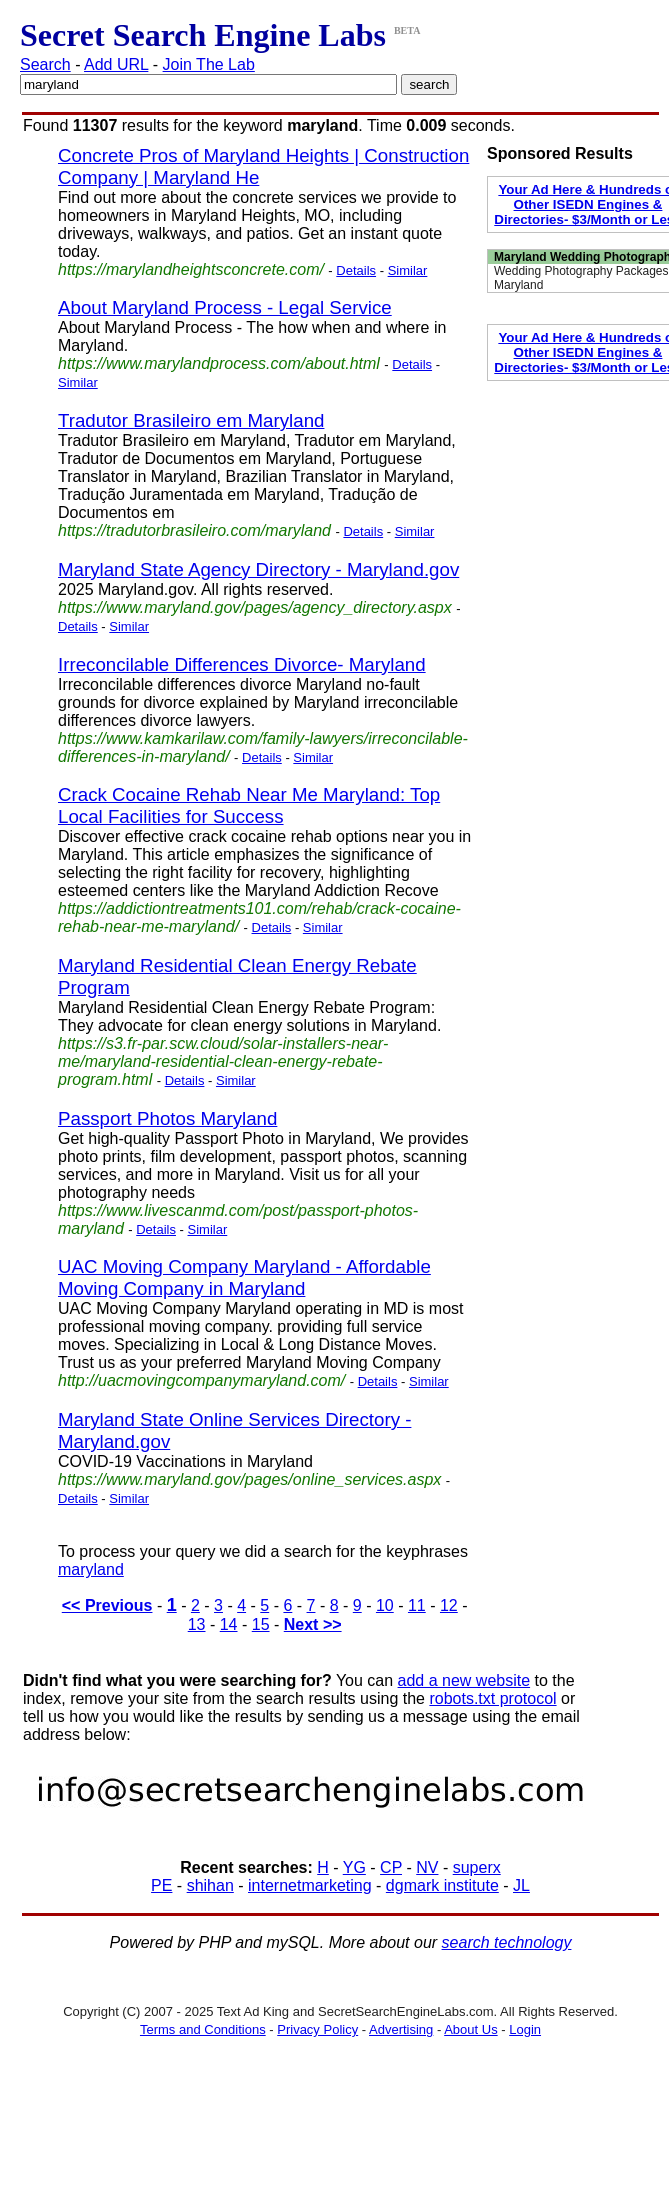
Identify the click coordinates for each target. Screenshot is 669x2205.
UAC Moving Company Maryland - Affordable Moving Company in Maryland (244, 1277)
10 (385, 1605)
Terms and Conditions (203, 2029)
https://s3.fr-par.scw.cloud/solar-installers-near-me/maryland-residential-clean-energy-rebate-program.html (223, 1061)
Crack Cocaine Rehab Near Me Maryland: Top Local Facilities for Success (249, 805)
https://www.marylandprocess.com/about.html (219, 363)
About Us (470, 2029)
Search (45, 64)
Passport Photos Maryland (167, 1118)
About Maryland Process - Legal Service (225, 307)
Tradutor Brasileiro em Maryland (191, 420)
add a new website (464, 1680)
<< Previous (107, 1605)
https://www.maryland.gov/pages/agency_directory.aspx (255, 607)
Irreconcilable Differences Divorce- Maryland (242, 664)
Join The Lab (209, 64)
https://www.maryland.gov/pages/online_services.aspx (249, 1479)
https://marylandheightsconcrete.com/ (191, 269)
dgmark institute (442, 1885)
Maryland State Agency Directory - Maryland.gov (258, 569)
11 (417, 1605)
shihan (210, 1885)
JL (521, 1885)
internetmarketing (310, 1885)
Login (525, 2029)
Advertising (401, 2029)
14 (229, 1624)
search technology (507, 1942)
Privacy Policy (317, 2029)
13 (197, 1624)
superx (477, 1867)
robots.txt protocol (492, 1698)
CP (391, 1867)
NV (427, 1867)
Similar (408, 270)
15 (261, 1624)
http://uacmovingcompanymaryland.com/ (201, 1380)
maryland (91, 1569)
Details (356, 270)
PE (161, 1885)
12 (449, 1605)
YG (354, 1867)
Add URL (116, 64)
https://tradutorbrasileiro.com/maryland (194, 530)
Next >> (313, 1624)
